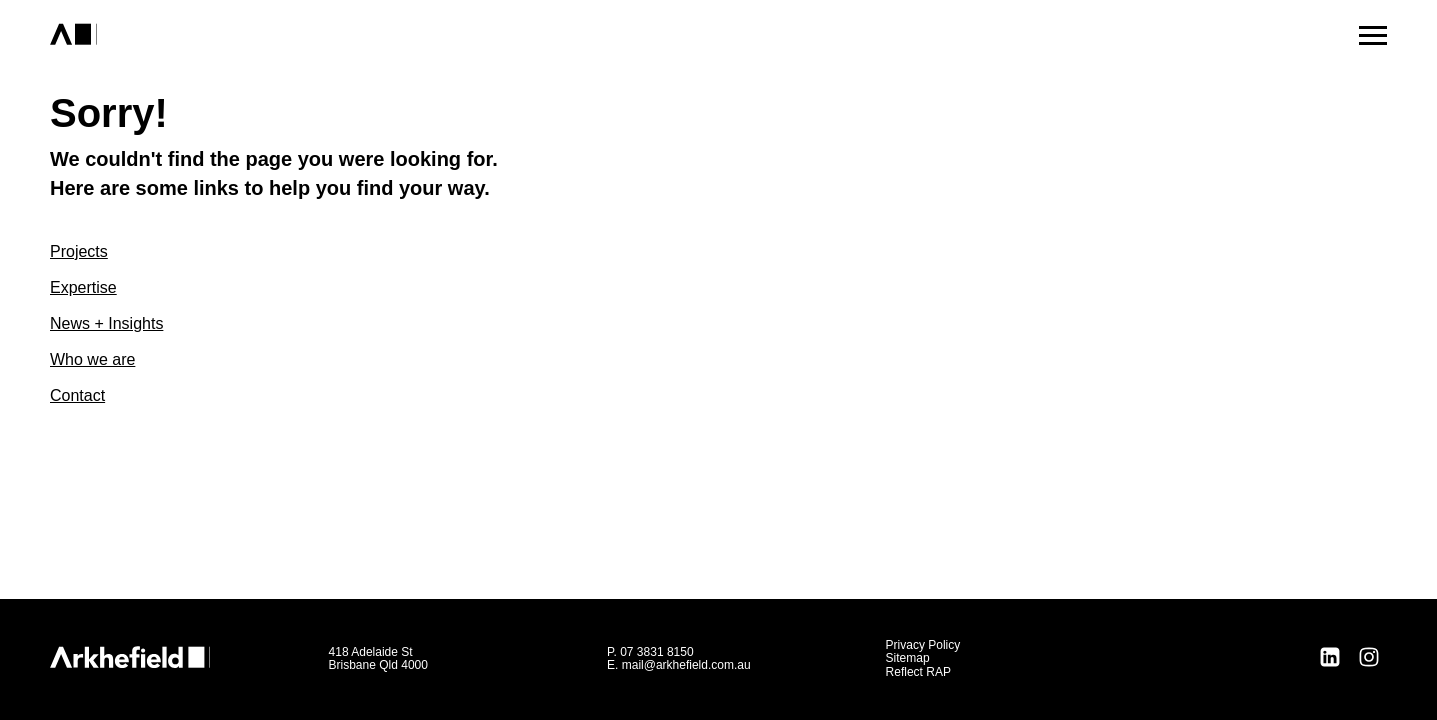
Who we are (92, 359)
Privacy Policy (923, 645)
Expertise (83, 287)
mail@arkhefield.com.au (686, 665)
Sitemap (908, 658)
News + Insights (106, 323)
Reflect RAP (918, 672)
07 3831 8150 (656, 652)
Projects (79, 251)
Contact (77, 395)
